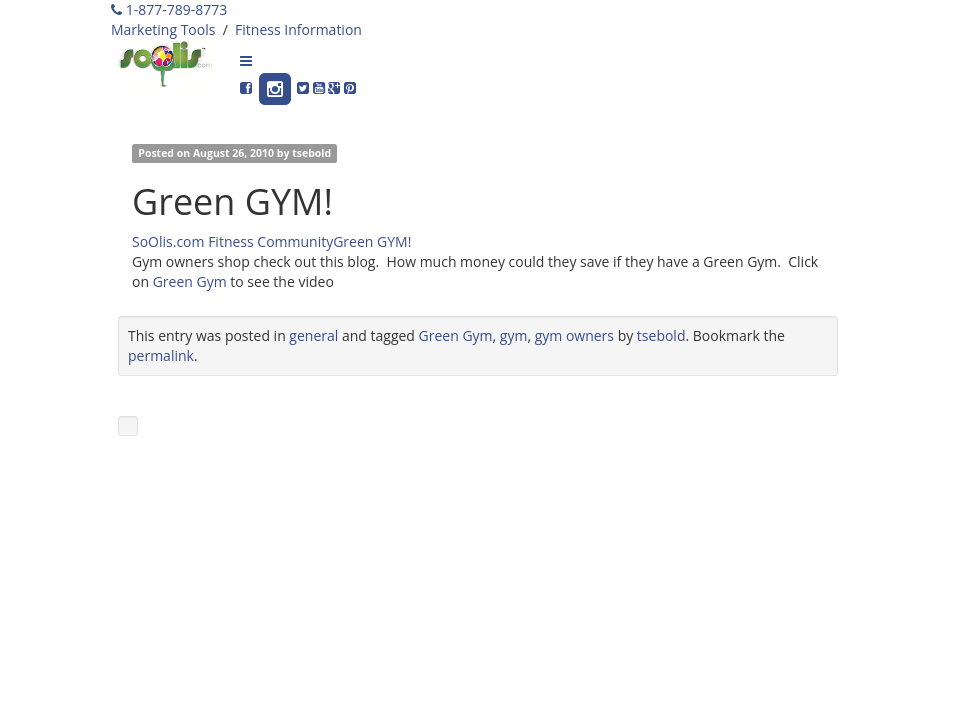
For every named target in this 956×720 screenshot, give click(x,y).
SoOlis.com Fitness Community (232, 241)
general (313, 335)
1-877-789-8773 (169, 9)
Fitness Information (298, 29)
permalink (161, 355)
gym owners (574, 335)
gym (514, 335)
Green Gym (190, 281)
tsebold (311, 153)
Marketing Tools (163, 29)
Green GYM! (372, 241)
